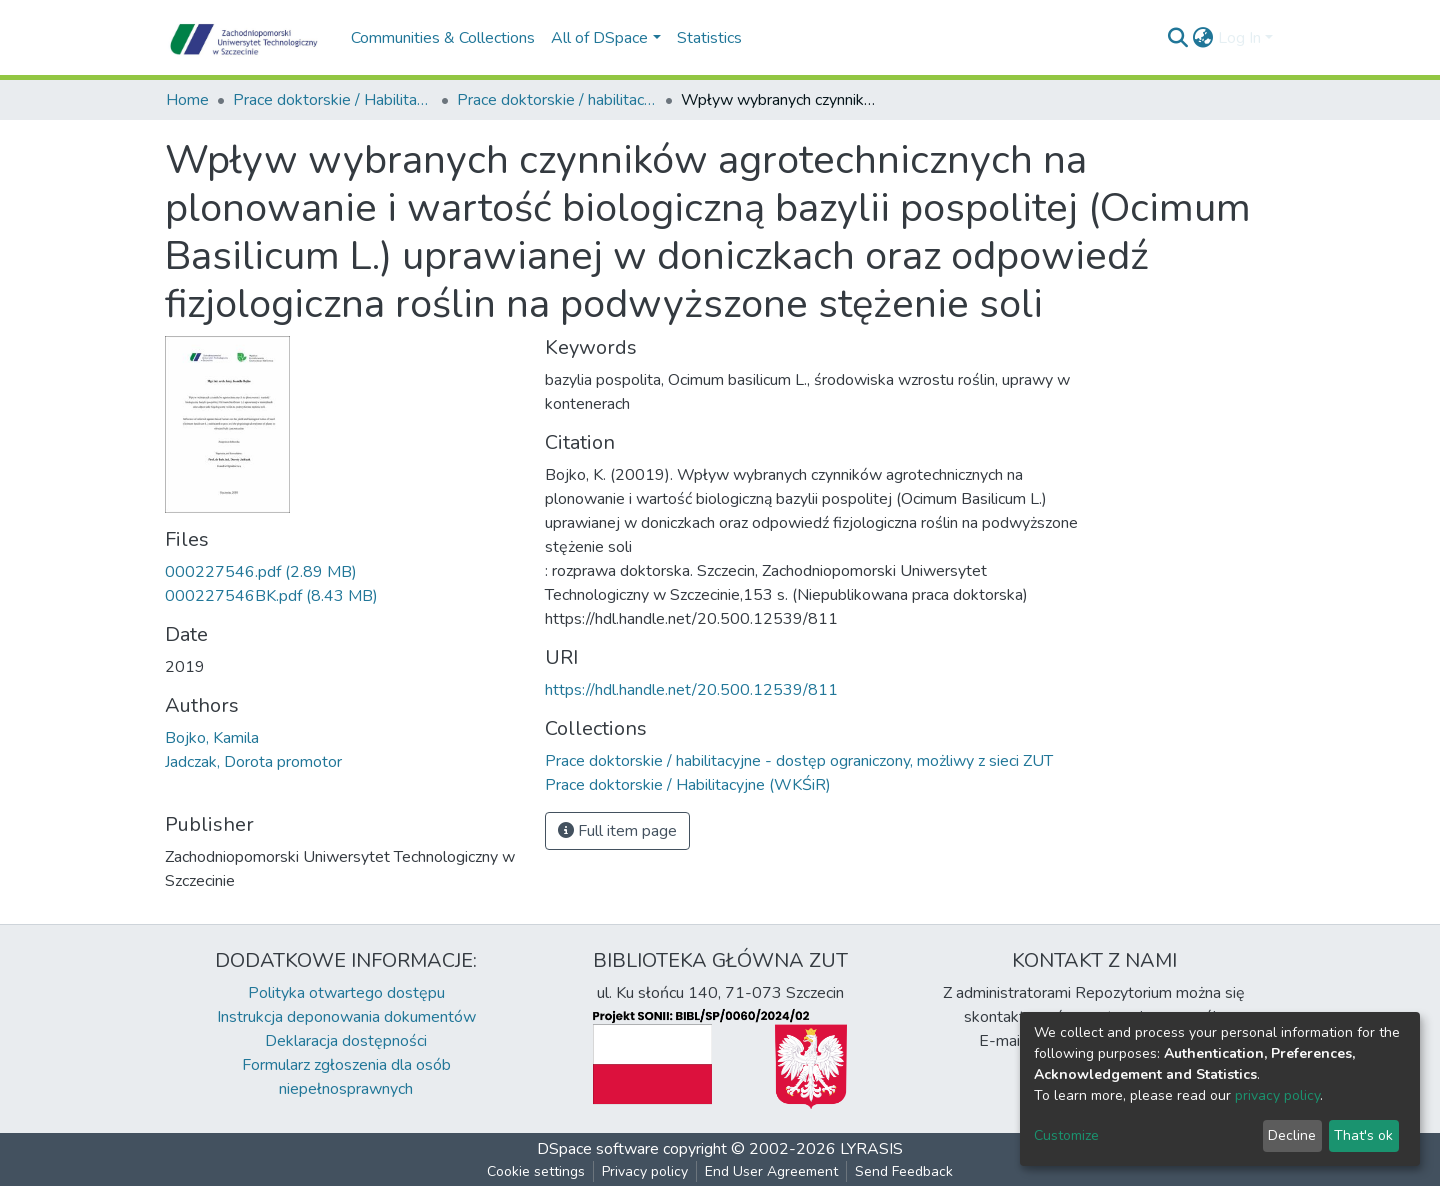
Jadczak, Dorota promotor (253, 762)
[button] (1203, 38)
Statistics (709, 38)
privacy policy (1277, 1095)
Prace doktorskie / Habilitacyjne (333, 100)
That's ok (1363, 1135)
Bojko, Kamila (212, 738)
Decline (1292, 1135)
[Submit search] (1178, 38)
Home (187, 100)
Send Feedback (904, 1171)
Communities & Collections (443, 38)
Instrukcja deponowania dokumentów (346, 1017)
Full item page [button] (617, 831)
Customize (1066, 1135)
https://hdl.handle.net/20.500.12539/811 (691, 690)
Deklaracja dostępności (346, 1041)
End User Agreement (771, 1171)
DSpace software (598, 1149)
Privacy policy (645, 1171)
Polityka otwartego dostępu (346, 993)
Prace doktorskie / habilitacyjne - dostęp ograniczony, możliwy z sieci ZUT (557, 100)
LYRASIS (871, 1149)
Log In (1239, 38)
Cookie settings (536, 1171)
